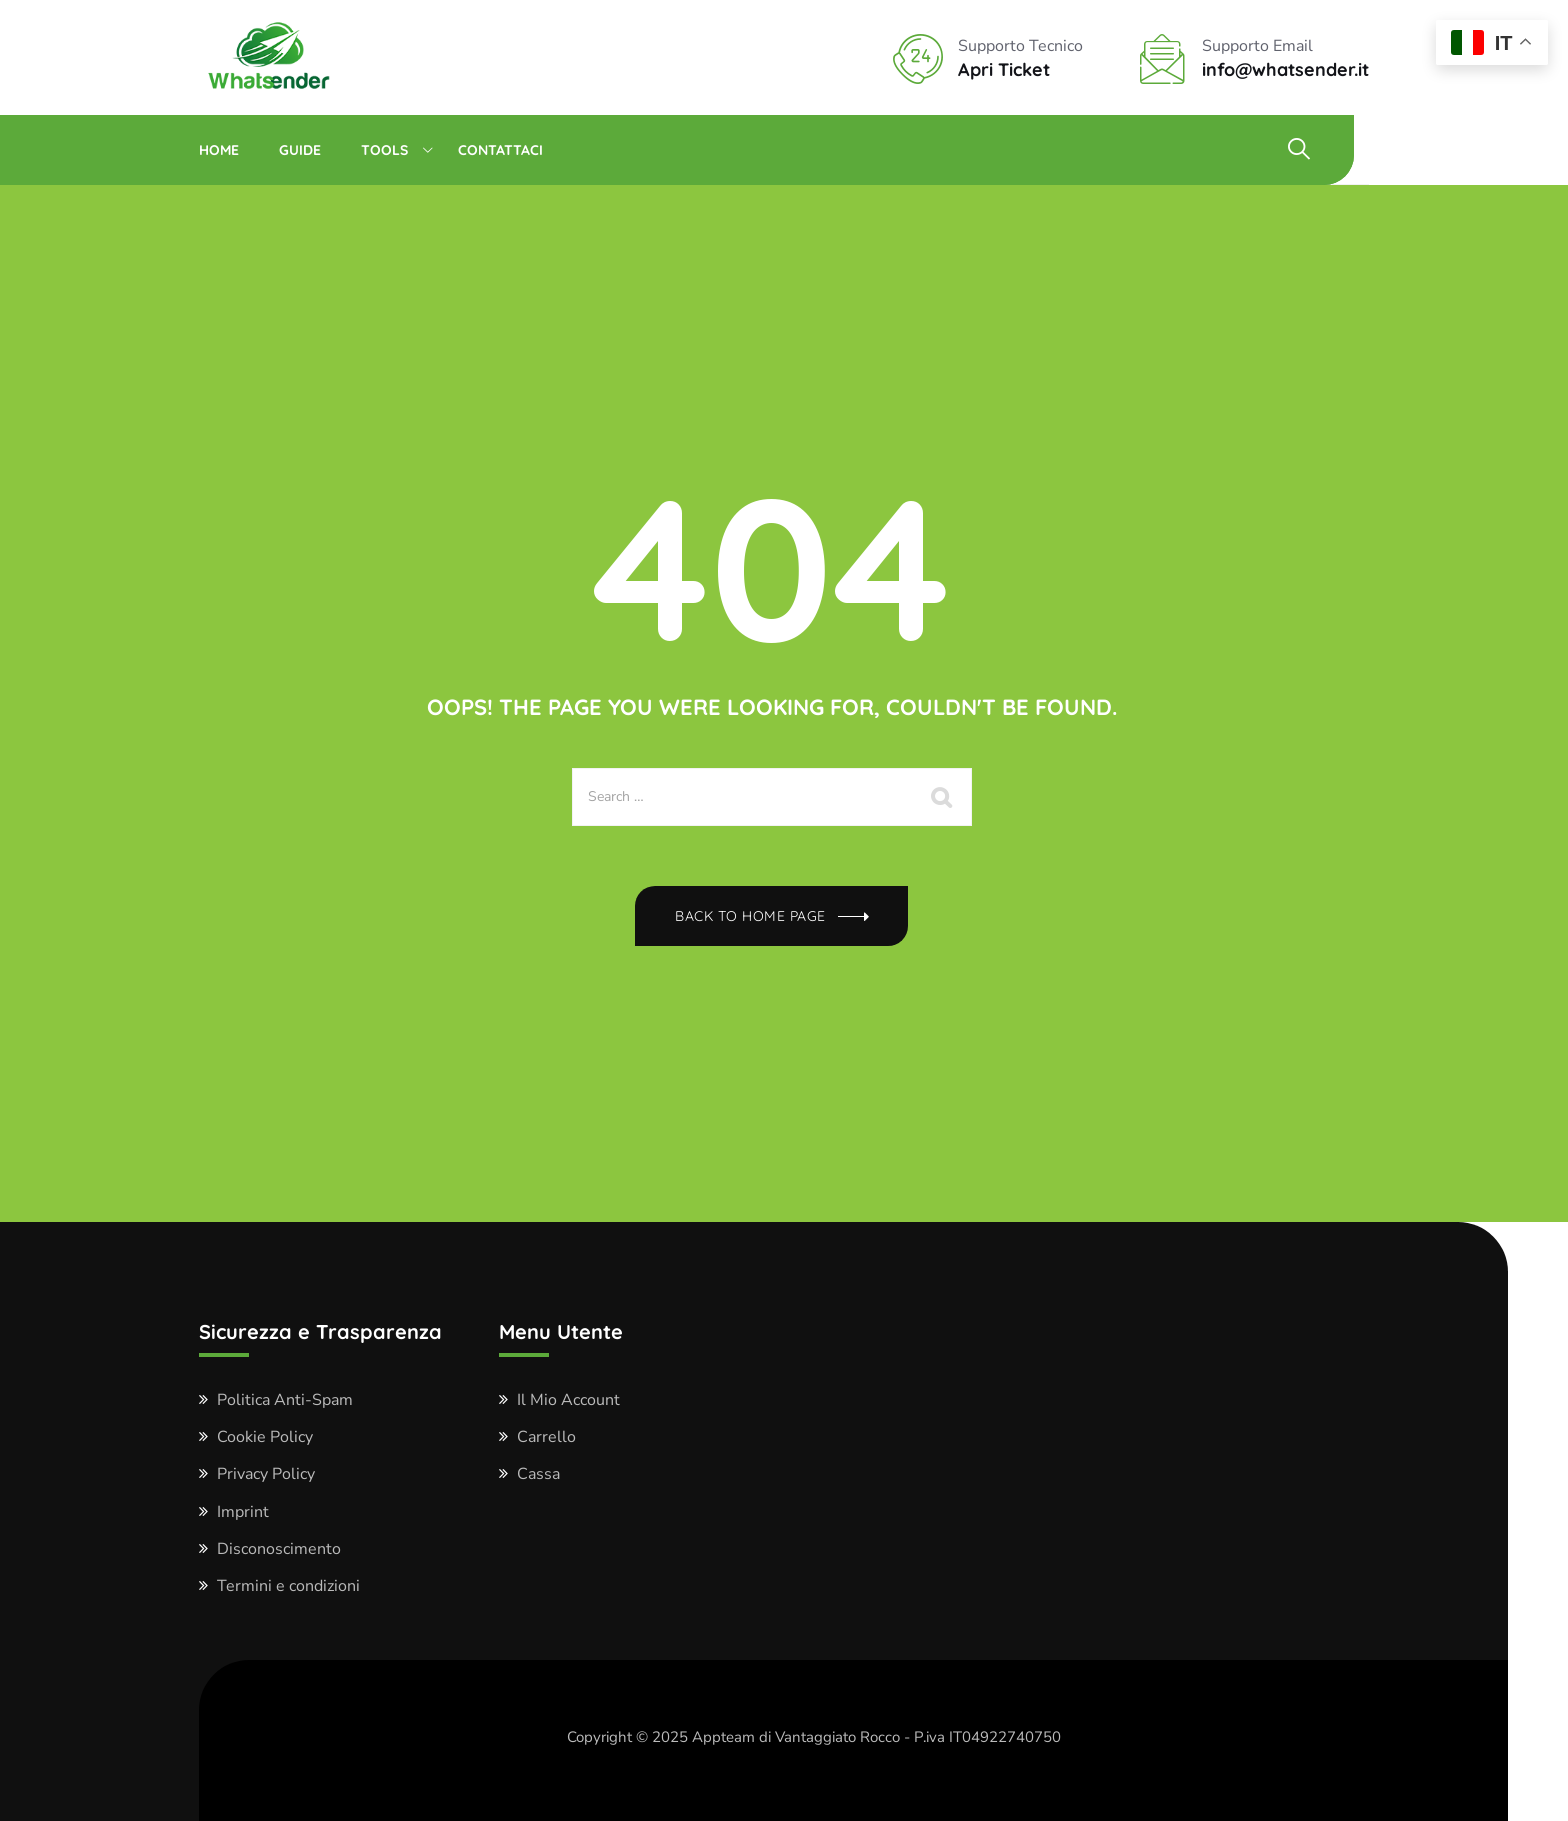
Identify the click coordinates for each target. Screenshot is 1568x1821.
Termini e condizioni (288, 1586)
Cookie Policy (265, 1437)
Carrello (546, 1437)
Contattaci (500, 150)
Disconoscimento (279, 1549)
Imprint (243, 1512)
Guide (300, 150)
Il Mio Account (568, 1400)
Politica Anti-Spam (285, 1400)
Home (219, 150)
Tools (384, 150)
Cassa (538, 1474)
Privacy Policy (266, 1474)
